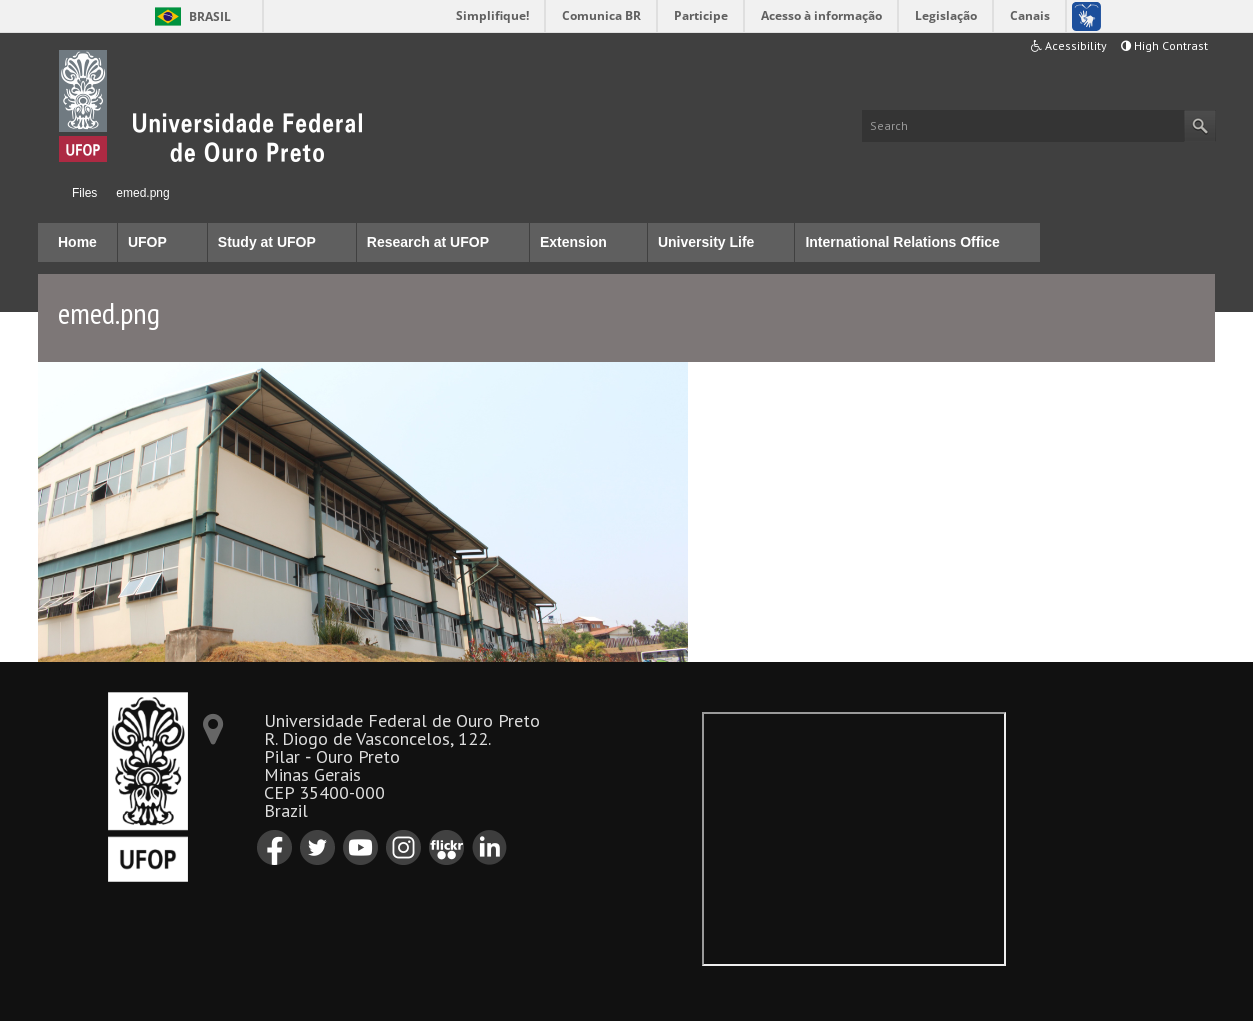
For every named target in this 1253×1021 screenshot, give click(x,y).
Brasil (210, 16)
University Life (706, 242)
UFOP (147, 242)
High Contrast (1164, 45)
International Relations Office (902, 242)
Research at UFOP (428, 242)
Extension (573, 242)
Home (46, 192)
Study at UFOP (267, 242)
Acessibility (1069, 45)
